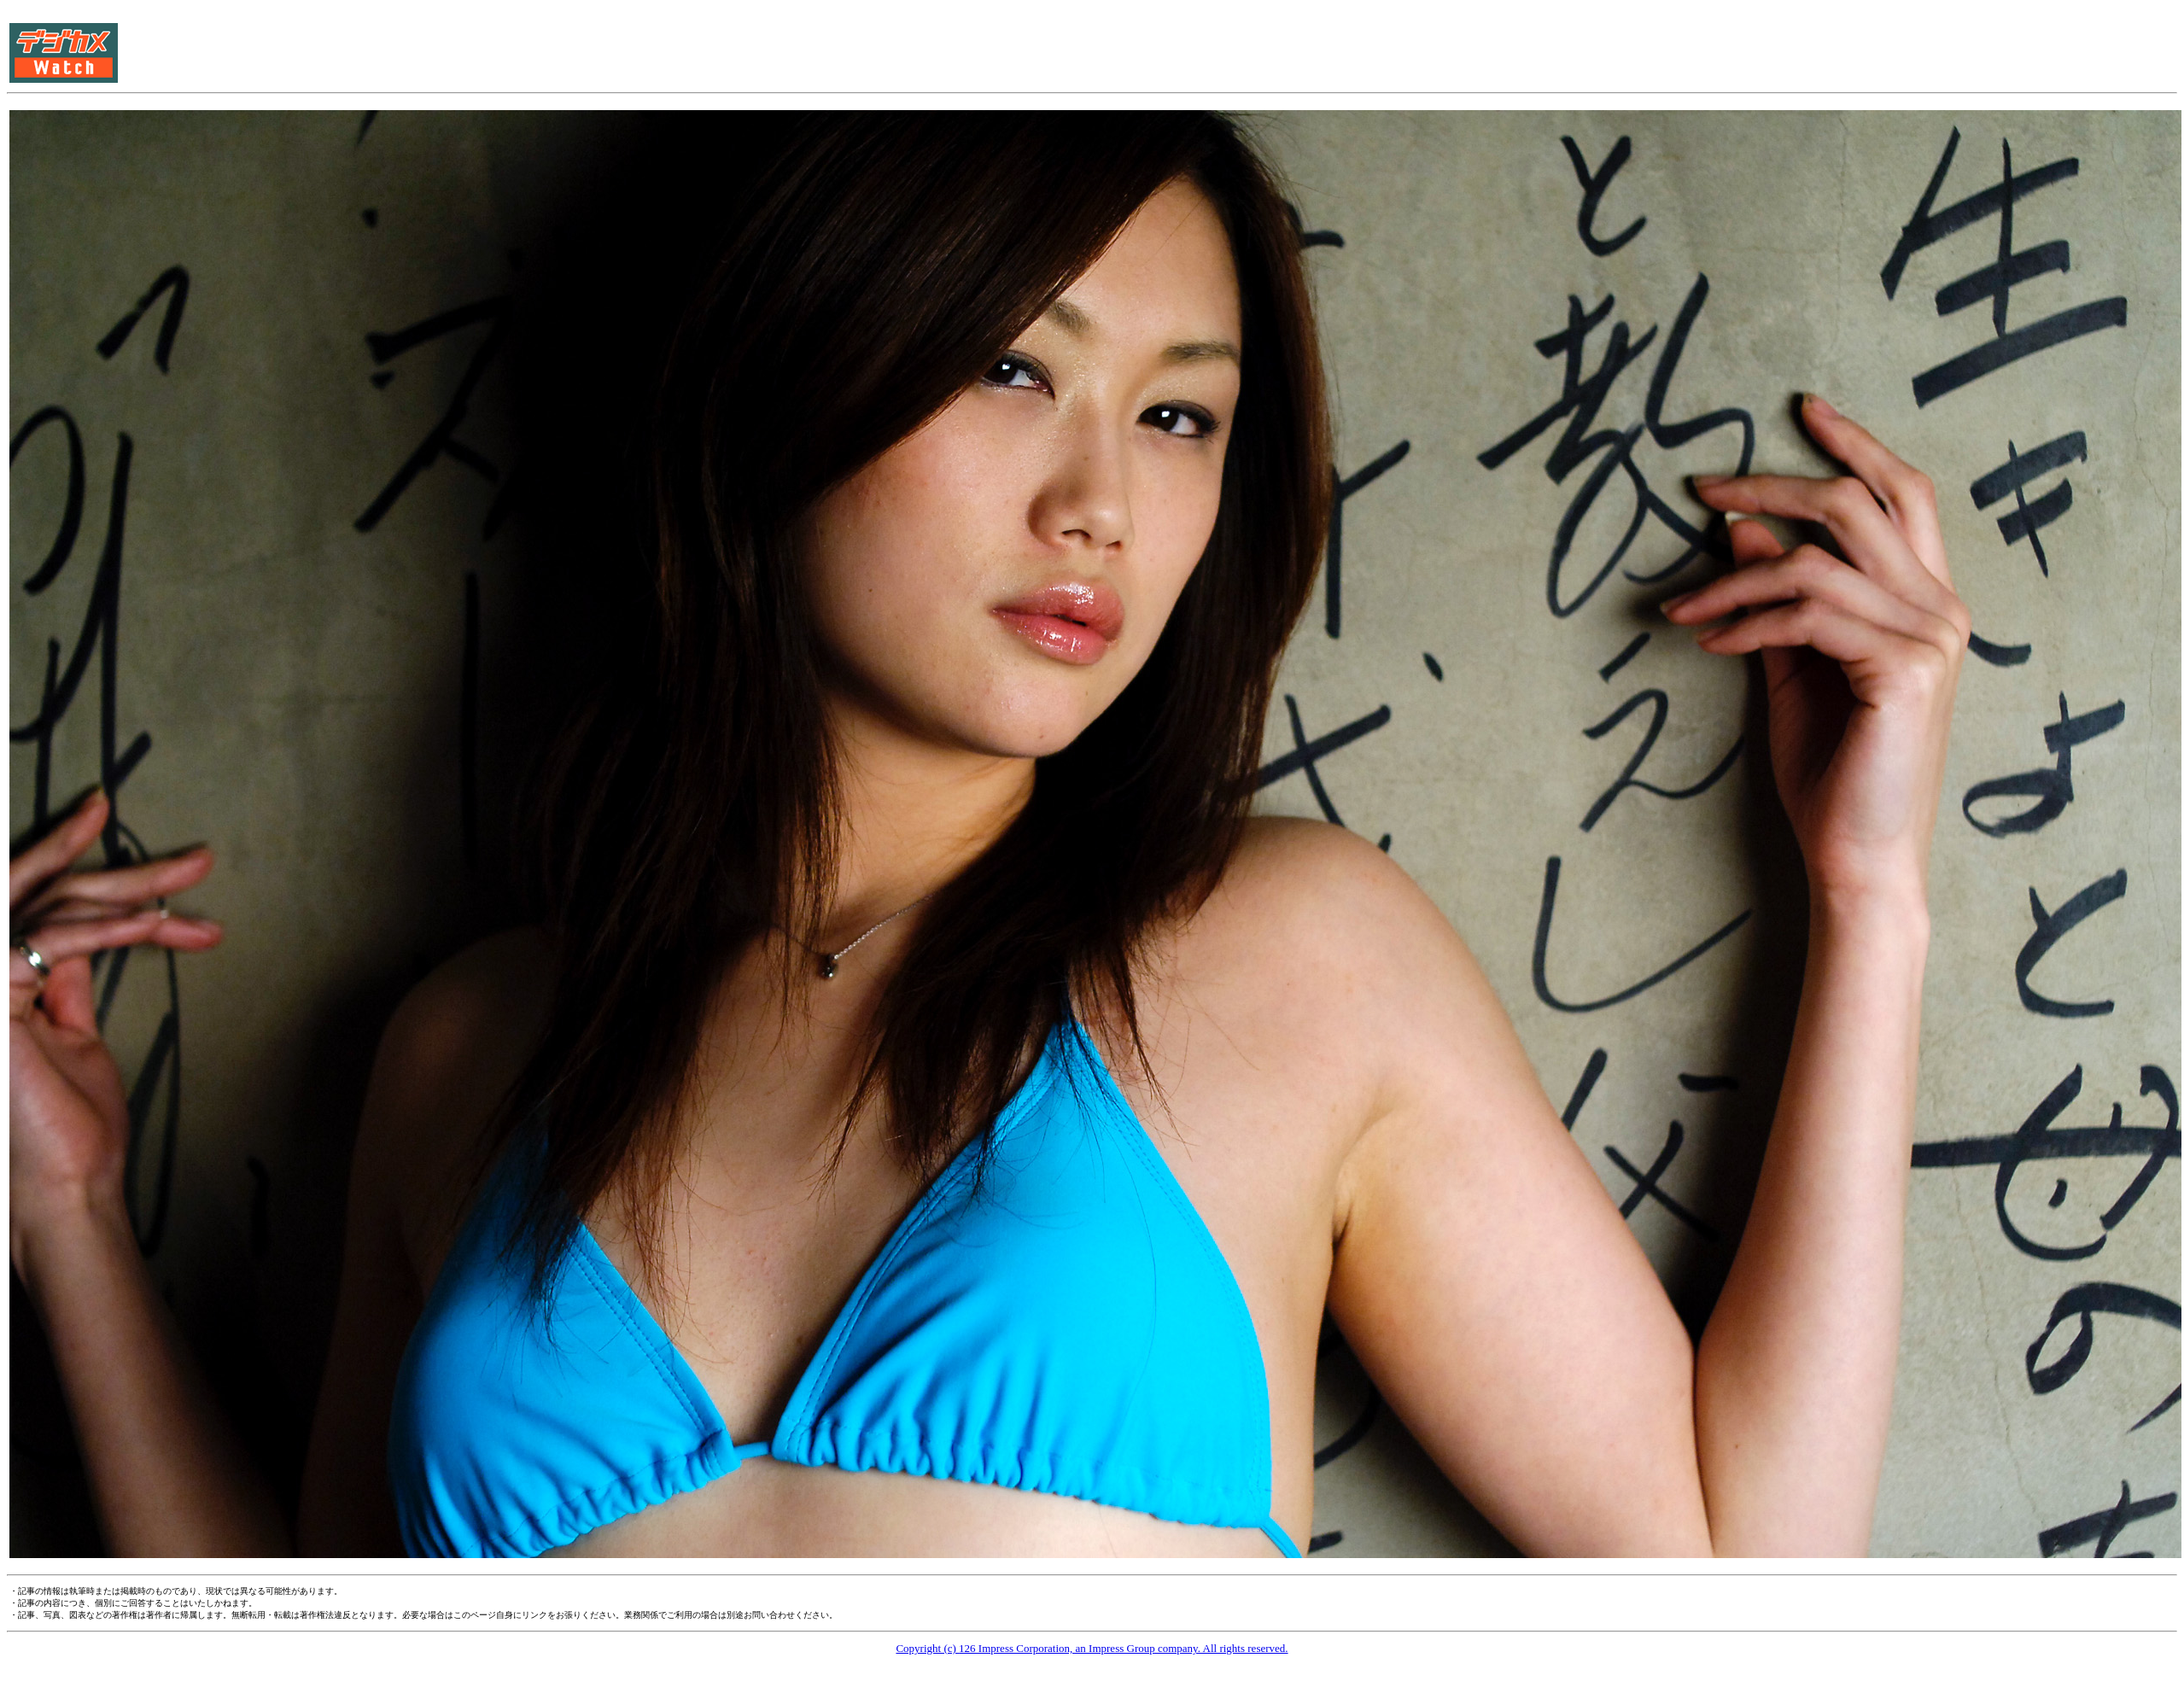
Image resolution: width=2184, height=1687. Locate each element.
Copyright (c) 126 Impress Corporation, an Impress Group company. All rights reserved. (1092, 1648)
